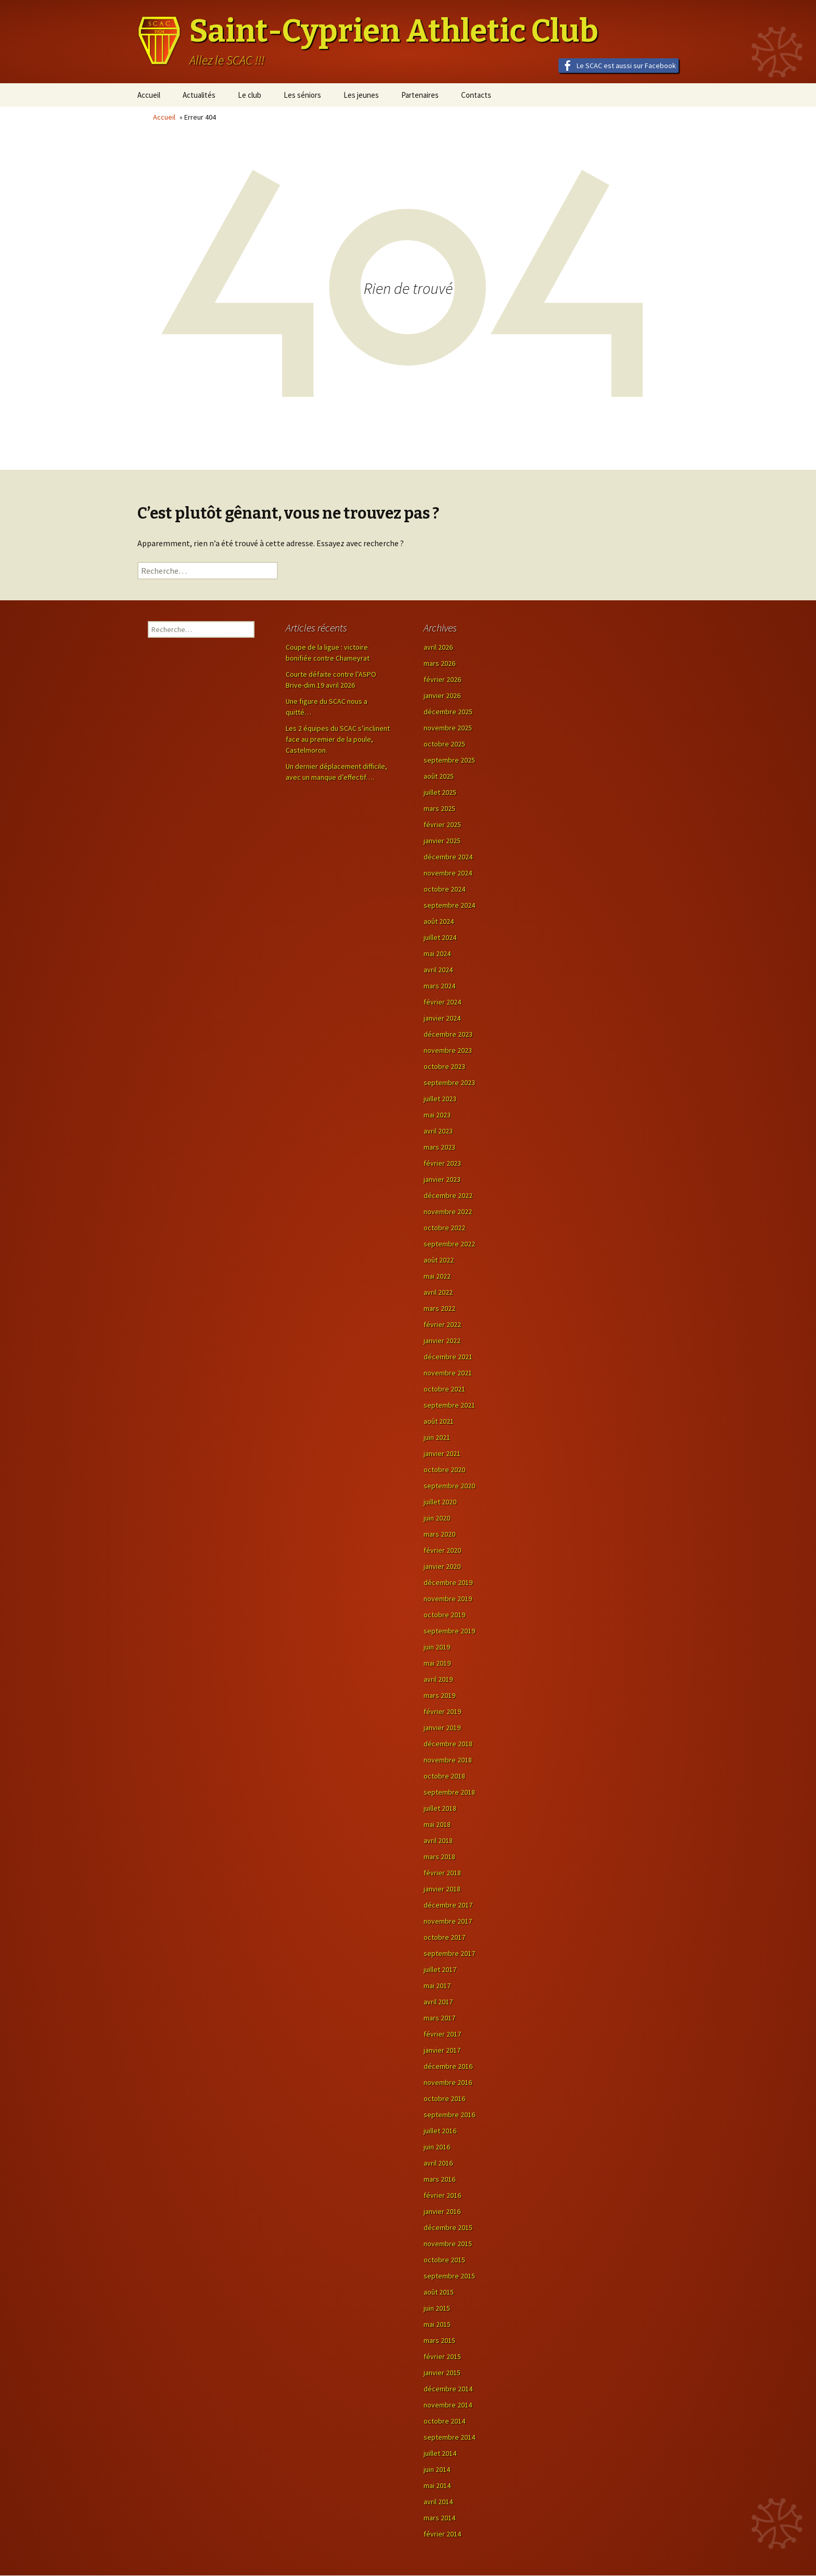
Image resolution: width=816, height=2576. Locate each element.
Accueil (148, 95)
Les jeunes (361, 95)
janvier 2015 (442, 2372)
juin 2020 (437, 1518)
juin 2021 (437, 1437)
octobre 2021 (444, 1389)
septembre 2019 (449, 1630)
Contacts (476, 95)
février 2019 (442, 1711)
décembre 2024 (448, 856)
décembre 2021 (448, 1356)
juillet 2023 (440, 1098)
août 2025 (439, 776)
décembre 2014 (448, 2388)
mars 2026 (439, 663)
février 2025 (442, 824)
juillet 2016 (440, 2130)
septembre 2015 (449, 2276)
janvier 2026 (442, 695)
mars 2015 (439, 2340)
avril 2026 (438, 647)
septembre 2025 (449, 760)
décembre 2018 (448, 1743)
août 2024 (439, 921)
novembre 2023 (448, 1050)
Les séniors (302, 95)
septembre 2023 (449, 1082)
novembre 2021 (448, 1372)
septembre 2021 (449, 1405)
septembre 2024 (449, 905)
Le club (249, 95)
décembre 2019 (448, 1582)
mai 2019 (437, 1663)
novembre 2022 (448, 1211)
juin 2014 (437, 2469)
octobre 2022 (444, 1227)
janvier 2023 (442, 1179)
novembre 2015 (448, 2243)
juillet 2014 (440, 2453)
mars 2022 (439, 1308)
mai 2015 (437, 2324)
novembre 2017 (448, 1921)
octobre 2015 (444, 2259)
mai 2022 (437, 1276)
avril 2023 (438, 1131)
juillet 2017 (440, 1969)
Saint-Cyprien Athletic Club (393, 31)
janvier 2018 (442, 1889)
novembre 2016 (448, 2082)
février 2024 (442, 1002)
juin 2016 (437, 2147)
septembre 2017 (449, 1953)
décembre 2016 (448, 2066)
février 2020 (442, 1550)
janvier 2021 (442, 1453)
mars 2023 (439, 1147)
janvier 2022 (442, 1340)
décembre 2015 (448, 2227)
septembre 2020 (449, 1485)
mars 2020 (439, 1534)
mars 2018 (439, 1856)
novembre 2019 (448, 1598)
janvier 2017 (442, 2050)
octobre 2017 (444, 1937)
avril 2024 (438, 969)
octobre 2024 (444, 889)
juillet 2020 (440, 1501)
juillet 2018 (440, 1808)
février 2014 (442, 2534)
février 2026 (442, 679)
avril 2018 (438, 1840)
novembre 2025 (448, 727)
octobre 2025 (444, 744)
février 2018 (442, 1872)
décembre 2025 (448, 711)
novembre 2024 (448, 873)
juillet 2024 (440, 937)
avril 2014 (438, 2501)
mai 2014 (437, 2485)
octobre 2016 (444, 2098)
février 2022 (442, 1324)
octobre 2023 (444, 1066)
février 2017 (442, 2034)
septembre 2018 (449, 1792)
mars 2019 (439, 1695)
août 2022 (439, 1260)
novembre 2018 (448, 1759)
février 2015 (442, 2356)
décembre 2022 (448, 1195)
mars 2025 (439, 808)
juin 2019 (437, 1647)
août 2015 (439, 2292)
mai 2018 (437, 1824)
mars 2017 (439, 2018)
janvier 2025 (442, 840)
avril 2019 (438, 1679)
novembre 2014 (448, 2405)
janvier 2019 (442, 1727)
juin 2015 (437, 2308)
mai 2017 (437, 1985)
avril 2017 (438, 2001)
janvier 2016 (442, 2211)
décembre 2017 (448, 1905)
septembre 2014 (449, 2437)
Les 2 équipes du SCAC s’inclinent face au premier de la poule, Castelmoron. (338, 739)
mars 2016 (439, 2179)
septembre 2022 (449, 1243)
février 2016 (442, 2195)
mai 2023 (437, 1114)
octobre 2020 (444, 1469)
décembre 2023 (448, 1034)
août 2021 (439, 1421)
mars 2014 (439, 2517)
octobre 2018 (444, 1776)
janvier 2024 (442, 1018)
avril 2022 (438, 1292)
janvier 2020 (442, 1566)
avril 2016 (438, 2163)
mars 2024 (439, 985)
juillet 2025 (440, 792)
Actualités (199, 95)
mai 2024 (437, 953)
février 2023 (442, 1163)
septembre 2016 (449, 2114)
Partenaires (420, 95)
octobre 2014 (444, 2421)
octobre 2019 (444, 1614)
